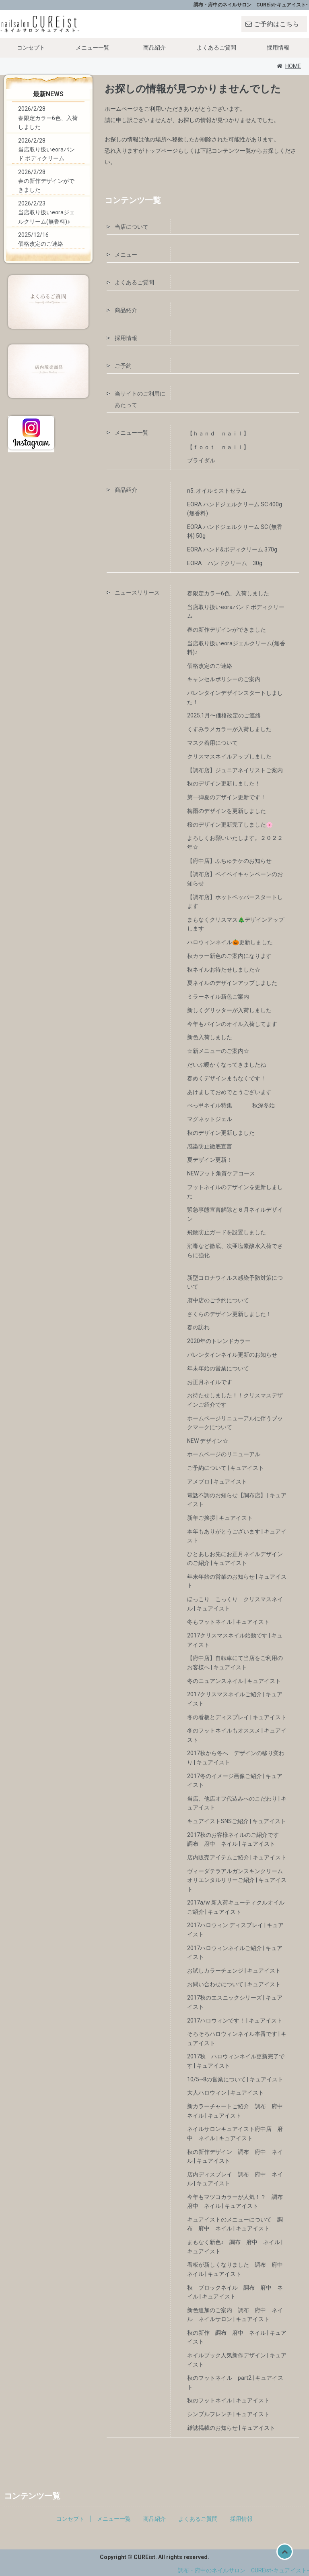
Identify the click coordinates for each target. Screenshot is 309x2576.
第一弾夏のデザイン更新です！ (226, 797)
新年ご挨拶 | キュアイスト (220, 1518)
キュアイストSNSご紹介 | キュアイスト (236, 1821)
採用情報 (278, 47)
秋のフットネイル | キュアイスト (228, 2400)
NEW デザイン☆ (207, 1441)
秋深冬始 (263, 1105)
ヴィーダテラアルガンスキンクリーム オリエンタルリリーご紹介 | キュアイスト (237, 1880)
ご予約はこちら (276, 24)
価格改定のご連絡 (209, 666)
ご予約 (123, 366)
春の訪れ (198, 1327)
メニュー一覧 (92, 47)
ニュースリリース (137, 592)
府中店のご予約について (218, 1300)
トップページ (161, 150)
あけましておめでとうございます (229, 1092)
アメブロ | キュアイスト (217, 1481)
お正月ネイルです (209, 1382)
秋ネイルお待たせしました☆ (223, 969)
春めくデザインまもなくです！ (226, 1078)
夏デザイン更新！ (209, 1159)
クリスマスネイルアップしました (229, 756)
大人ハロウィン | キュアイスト (225, 2092)
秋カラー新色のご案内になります (229, 956)
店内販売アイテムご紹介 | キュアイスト (236, 1857)
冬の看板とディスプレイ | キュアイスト (236, 1717)
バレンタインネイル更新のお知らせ (232, 1354)
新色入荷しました (209, 1037)
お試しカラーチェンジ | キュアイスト (234, 1970)
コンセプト (31, 47)
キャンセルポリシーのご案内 (223, 679)
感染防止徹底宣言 (209, 1146)
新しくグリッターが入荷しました (229, 1010)
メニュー (126, 254)
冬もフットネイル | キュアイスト (228, 1622)
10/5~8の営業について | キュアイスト (235, 2079)
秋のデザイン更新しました (221, 1132)
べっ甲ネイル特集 (209, 1105)
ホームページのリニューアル (223, 1454)
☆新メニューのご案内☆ (218, 1051)
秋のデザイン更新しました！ (223, 783)
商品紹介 (154, 47)
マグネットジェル (209, 1119)
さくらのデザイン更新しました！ (229, 1314)
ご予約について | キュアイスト (225, 1468)
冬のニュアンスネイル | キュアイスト (234, 1681)
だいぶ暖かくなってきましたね (226, 1064)
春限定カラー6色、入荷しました (228, 593)
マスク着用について (212, 743)
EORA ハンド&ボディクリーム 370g (232, 549)
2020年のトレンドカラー (219, 1341)
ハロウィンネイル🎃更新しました (230, 942)
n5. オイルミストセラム (217, 490)
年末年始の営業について (218, 1368)
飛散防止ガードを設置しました (226, 1232)
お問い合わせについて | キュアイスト (234, 1984)
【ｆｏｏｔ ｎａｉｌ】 (226, 447)
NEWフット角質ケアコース (221, 1173)
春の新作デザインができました (226, 629)
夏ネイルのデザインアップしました (232, 983)
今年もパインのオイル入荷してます (232, 1024)
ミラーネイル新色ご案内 (218, 996)
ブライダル (201, 460)
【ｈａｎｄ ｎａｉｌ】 (218, 433)
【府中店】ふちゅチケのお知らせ (229, 861)
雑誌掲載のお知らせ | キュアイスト (231, 2428)
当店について (131, 227)
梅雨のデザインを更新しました (226, 811)
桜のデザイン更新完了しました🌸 (230, 824)
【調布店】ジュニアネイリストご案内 (235, 770)
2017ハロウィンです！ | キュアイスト (234, 2020)
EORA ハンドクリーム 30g (224, 563)
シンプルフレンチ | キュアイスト (228, 2414)
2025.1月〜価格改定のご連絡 (224, 715)
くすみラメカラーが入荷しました (229, 729)
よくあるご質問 (216, 47)
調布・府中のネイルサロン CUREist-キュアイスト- (243, 2570)
